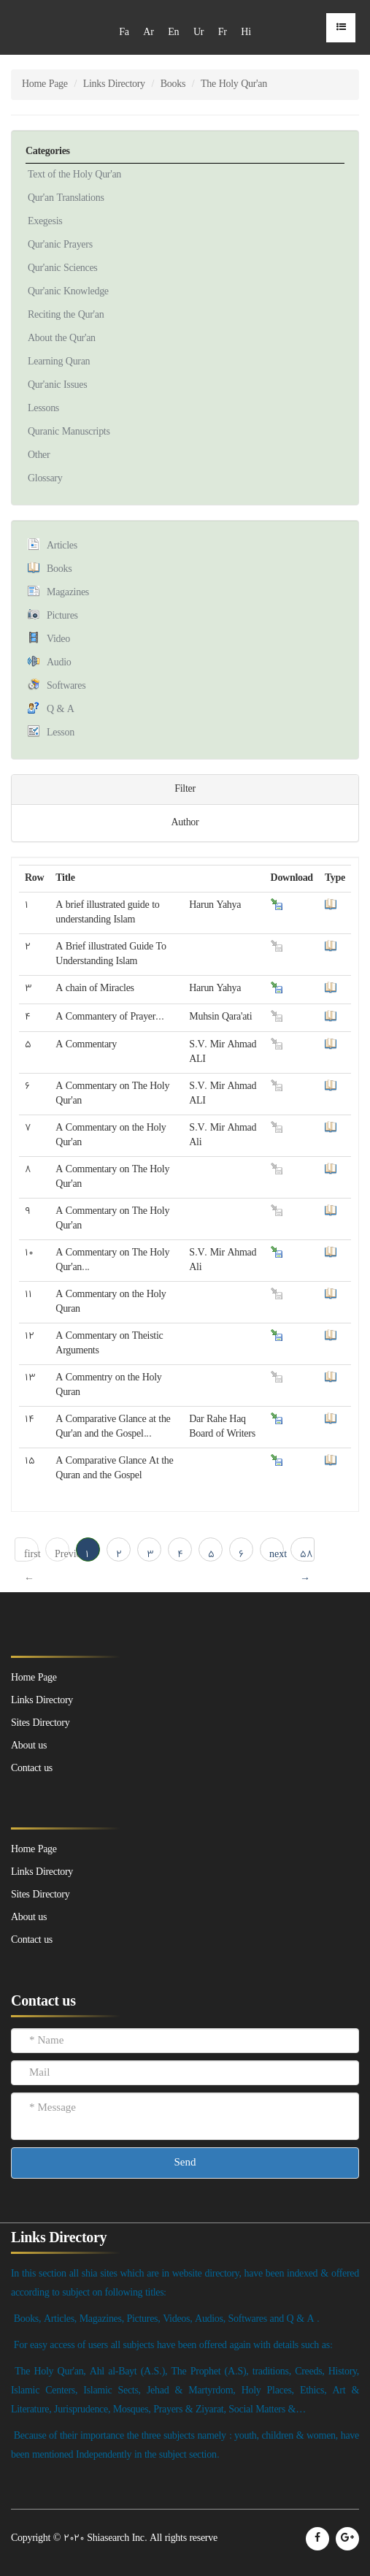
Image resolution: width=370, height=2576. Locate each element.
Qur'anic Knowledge (68, 292)
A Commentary (86, 1045)
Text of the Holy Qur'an (74, 175)
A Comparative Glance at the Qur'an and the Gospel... (112, 1427)
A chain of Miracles (94, 988)
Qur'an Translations (66, 198)
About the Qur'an (62, 338)
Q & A (60, 709)
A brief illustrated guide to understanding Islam (107, 912)
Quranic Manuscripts (69, 432)
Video (58, 639)
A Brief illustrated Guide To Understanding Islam (110, 954)
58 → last (307, 1555)
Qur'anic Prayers (60, 245)
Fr (222, 32)
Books (173, 84)
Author (185, 823)
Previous (62, 1555)
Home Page (45, 84)
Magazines (68, 593)
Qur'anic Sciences (63, 268)
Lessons (43, 409)
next (276, 1555)
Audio (59, 663)
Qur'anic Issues (57, 385)
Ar (148, 32)
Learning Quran (59, 362)
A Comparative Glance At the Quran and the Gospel (114, 1468)
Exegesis (45, 222)
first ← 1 (31, 1555)
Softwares (66, 686)
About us (29, 1918)
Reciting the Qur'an (66, 315)
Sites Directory (40, 1895)
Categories (48, 151)
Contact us (32, 1940)
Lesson (60, 733)
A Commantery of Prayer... (109, 1017)
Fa (123, 32)
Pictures (62, 616)
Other (39, 455)
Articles (62, 546)
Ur (198, 32)
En (173, 32)
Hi (245, 32)
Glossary (45, 479)
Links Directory (114, 84)
